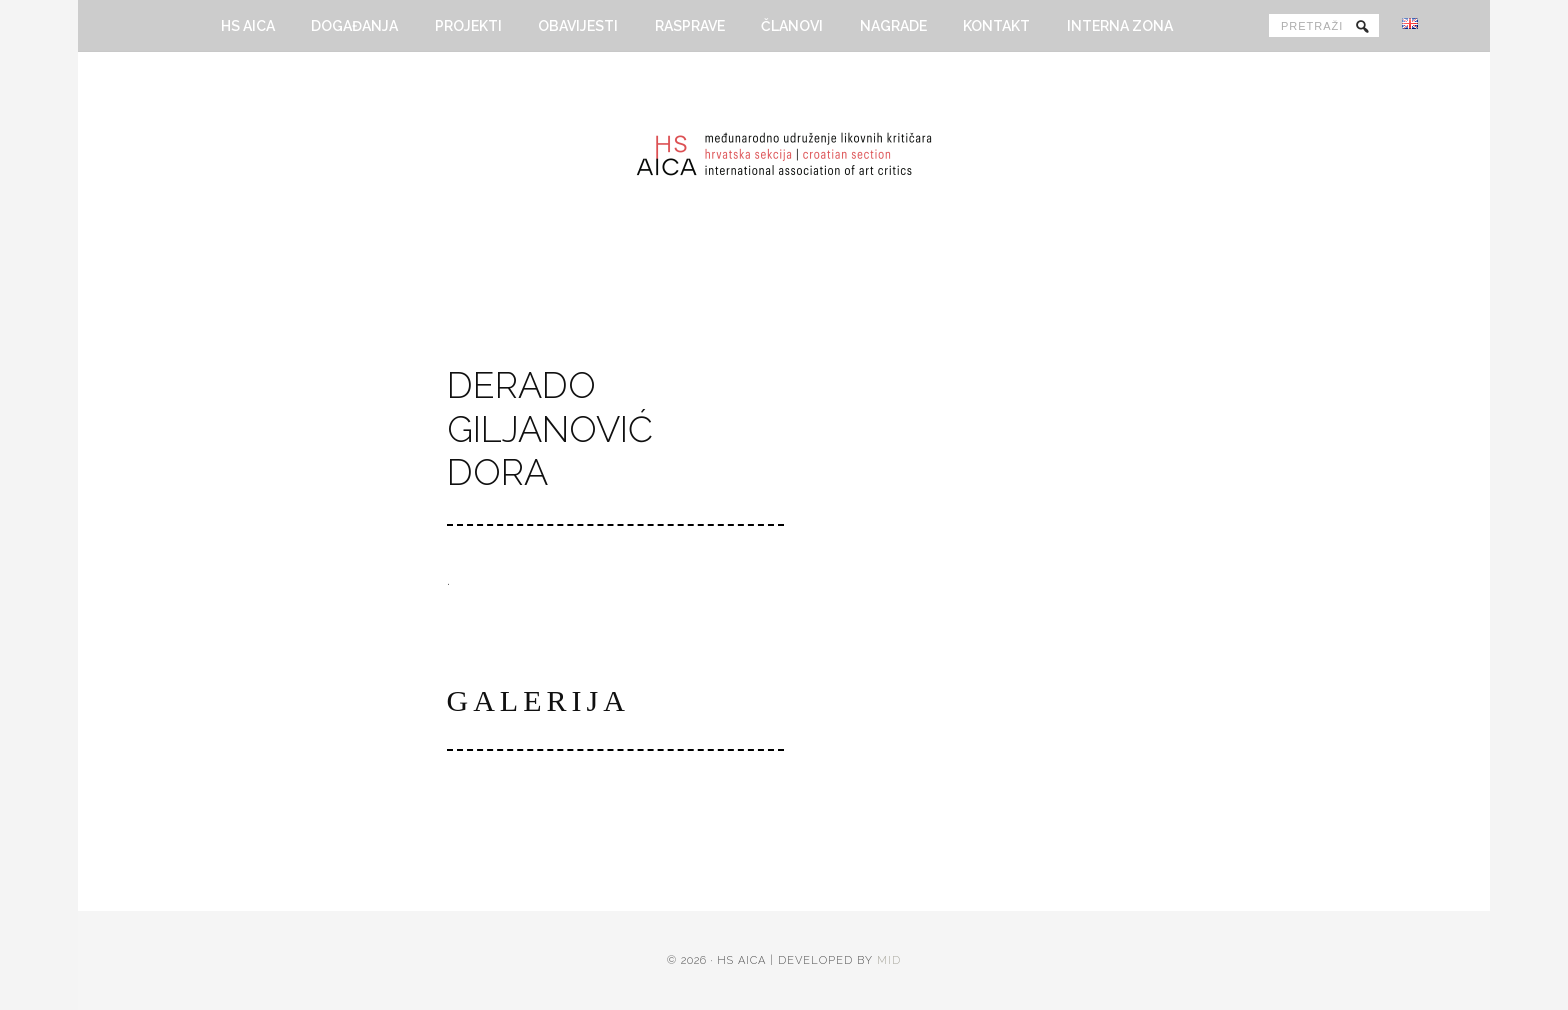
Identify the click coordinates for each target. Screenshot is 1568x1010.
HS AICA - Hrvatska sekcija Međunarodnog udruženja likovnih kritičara (784, 162)
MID (889, 964)
